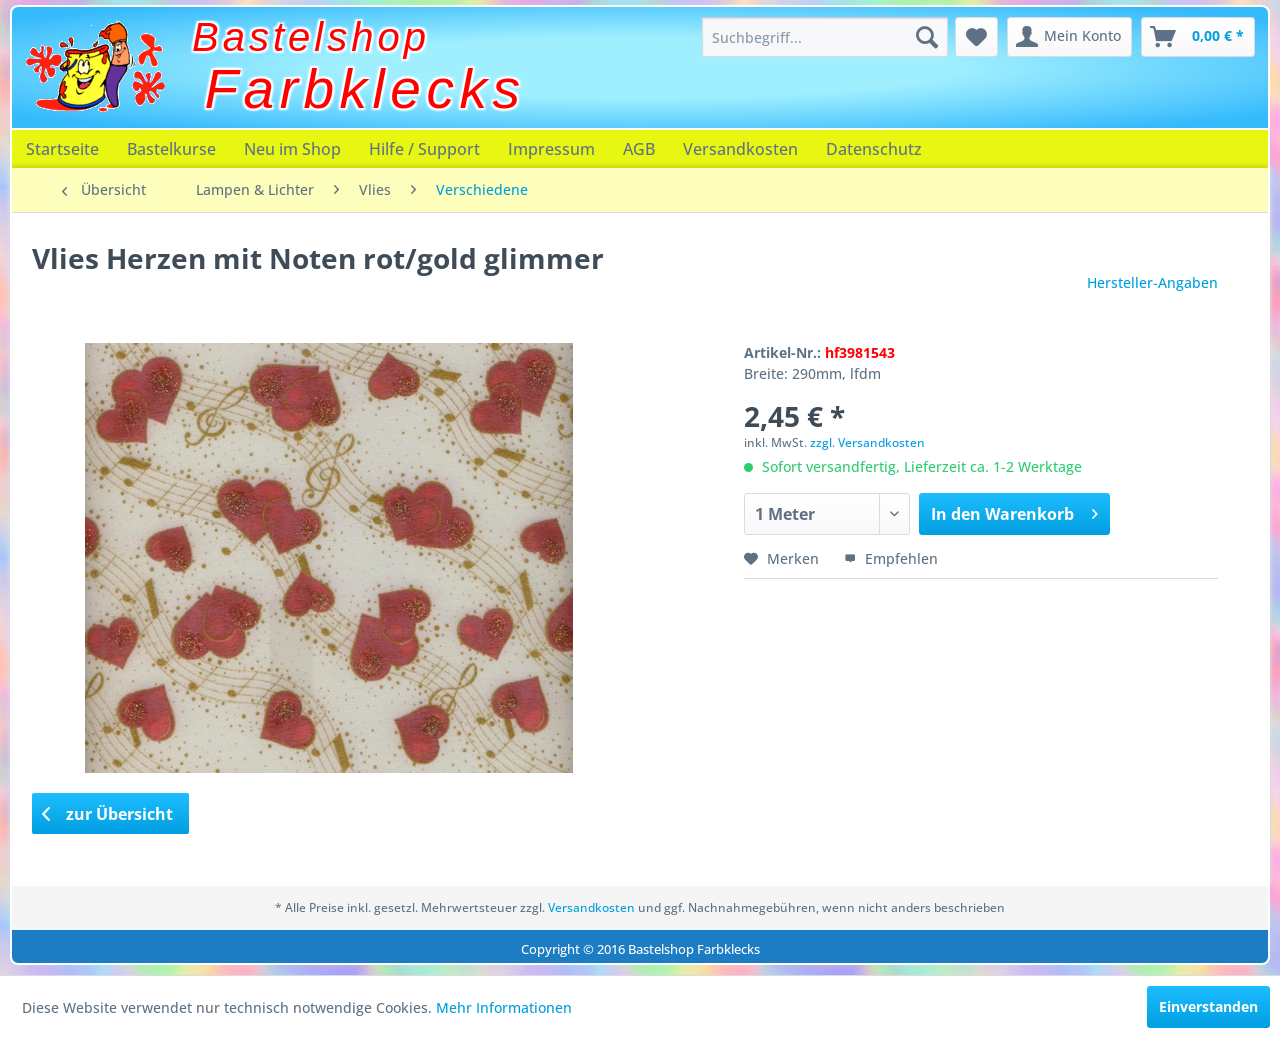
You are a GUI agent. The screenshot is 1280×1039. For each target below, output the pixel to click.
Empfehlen (891, 558)
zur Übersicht (108, 814)
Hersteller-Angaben (1152, 282)
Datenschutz (874, 149)
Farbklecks (365, 89)
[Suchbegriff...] (825, 37)
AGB (639, 149)
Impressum (551, 149)
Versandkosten (740, 149)
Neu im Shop (292, 149)
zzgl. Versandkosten (867, 442)
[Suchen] (927, 37)
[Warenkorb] (1198, 37)
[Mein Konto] (1069, 37)
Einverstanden (1208, 1006)
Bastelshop (311, 37)
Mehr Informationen (504, 1007)
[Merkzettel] (976, 37)
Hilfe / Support (424, 149)
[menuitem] (825, 37)
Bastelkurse (171, 149)
